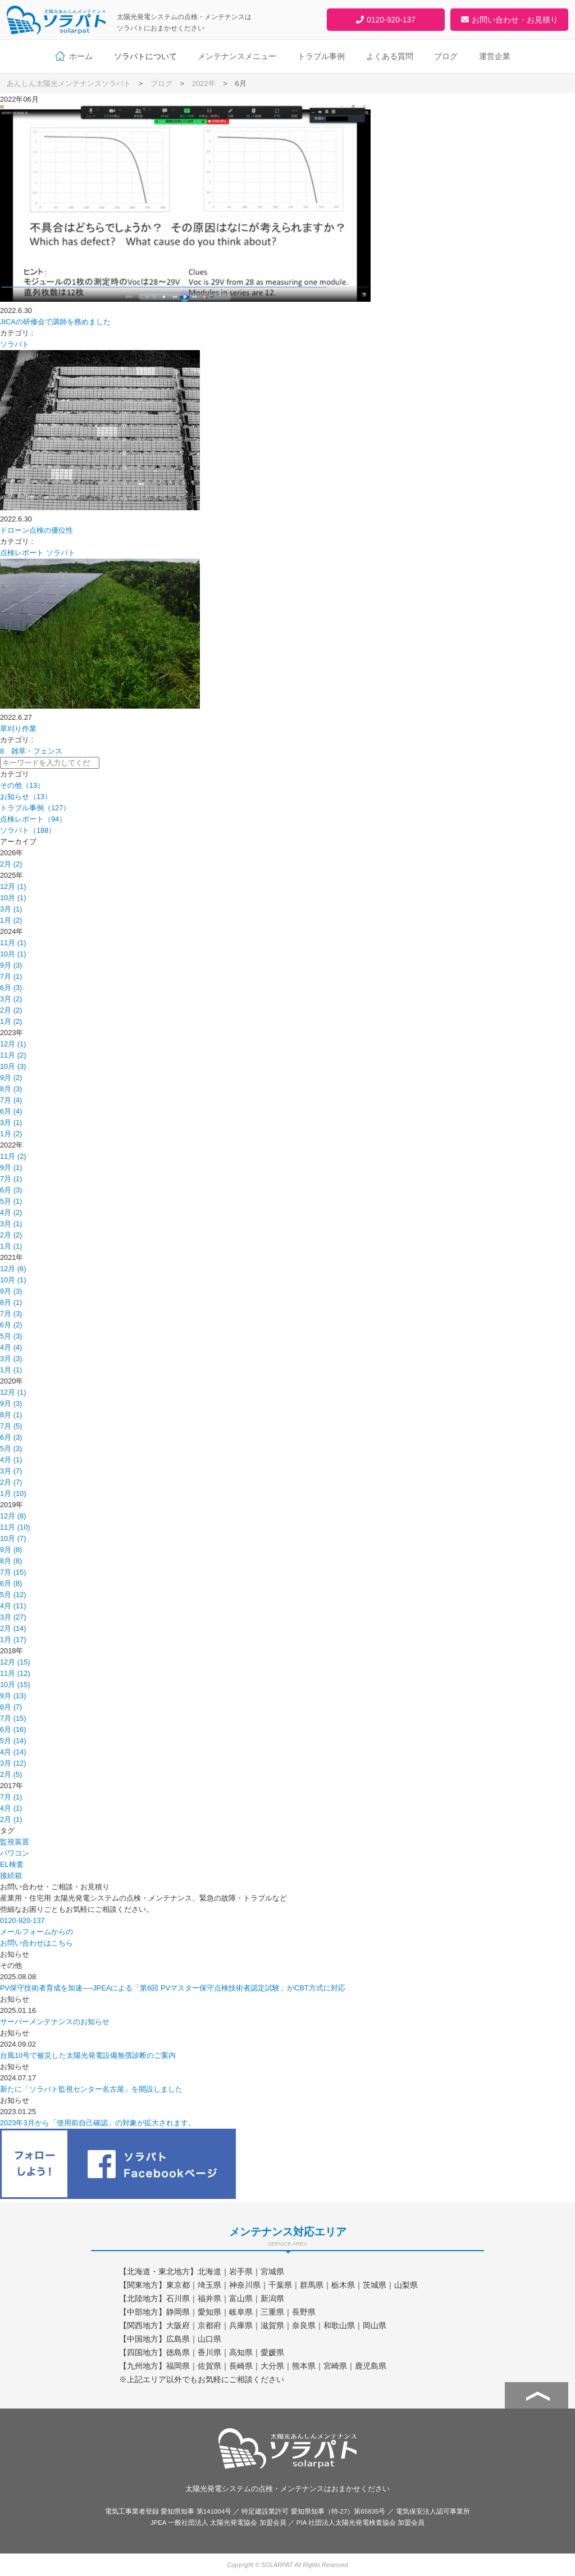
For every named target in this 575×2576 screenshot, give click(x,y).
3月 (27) (13, 1617)
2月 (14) (13, 1628)
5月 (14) (13, 1740)
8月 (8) (11, 1561)
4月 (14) (13, 1752)
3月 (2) (11, 999)
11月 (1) (13, 942)
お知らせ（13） (26, 796)
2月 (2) (11, 864)
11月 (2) (13, 1055)
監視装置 (14, 1842)
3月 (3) (11, 1358)
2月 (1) (11, 1819)
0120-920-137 (22, 1920)
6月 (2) (11, 1325)
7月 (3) (11, 1313)
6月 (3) (11, 987)
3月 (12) (13, 1763)
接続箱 (11, 1875)
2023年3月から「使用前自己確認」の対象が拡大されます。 (97, 2123)
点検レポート (22, 552)
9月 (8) (11, 1549)
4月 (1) (11, 1459)
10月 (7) (13, 1538)
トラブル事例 (321, 56)
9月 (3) (11, 965)
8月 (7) (11, 1707)
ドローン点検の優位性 (36, 530)
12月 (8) (13, 1516)
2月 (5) (11, 1774)
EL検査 (12, 1864)
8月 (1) (11, 1302)
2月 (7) (11, 1482)
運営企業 (494, 56)
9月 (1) (11, 1167)
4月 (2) (11, 1212)
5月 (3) (11, 1336)
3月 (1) (11, 909)
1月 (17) (13, 1639)
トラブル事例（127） (35, 808)
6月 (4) (11, 1111)
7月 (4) (11, 1100)
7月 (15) (13, 1572)
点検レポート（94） (33, 819)
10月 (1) (13, 898)
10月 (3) (13, 1066)
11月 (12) (15, 1673)
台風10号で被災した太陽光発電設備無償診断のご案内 (88, 2055)
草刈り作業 (18, 728)
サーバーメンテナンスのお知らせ (54, 2021)
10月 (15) (15, 1684)
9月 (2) (11, 1077)
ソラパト (14, 344)
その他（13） (22, 785)
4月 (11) (13, 1606)
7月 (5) (11, 1426)
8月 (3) (11, 1089)
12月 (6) (13, 1268)
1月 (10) (13, 1493)
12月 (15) (15, 1662)
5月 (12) (13, 1594)
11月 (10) (15, 1527)
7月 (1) (11, 976)
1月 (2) (11, 920)
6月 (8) (11, 1583)
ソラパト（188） (28, 830)
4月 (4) (11, 1347)
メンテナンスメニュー (237, 56)
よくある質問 (389, 56)
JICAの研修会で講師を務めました (55, 322)
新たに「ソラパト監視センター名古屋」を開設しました (91, 2089)
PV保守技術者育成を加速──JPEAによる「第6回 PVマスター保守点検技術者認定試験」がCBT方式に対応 (172, 1988)
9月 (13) (13, 1695)
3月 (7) (11, 1471)
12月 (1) (13, 886)
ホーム (81, 56)
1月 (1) (11, 1246)
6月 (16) (13, 1729)
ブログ (446, 56)
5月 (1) (11, 1201)
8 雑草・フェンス (31, 751)
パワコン (14, 1853)
